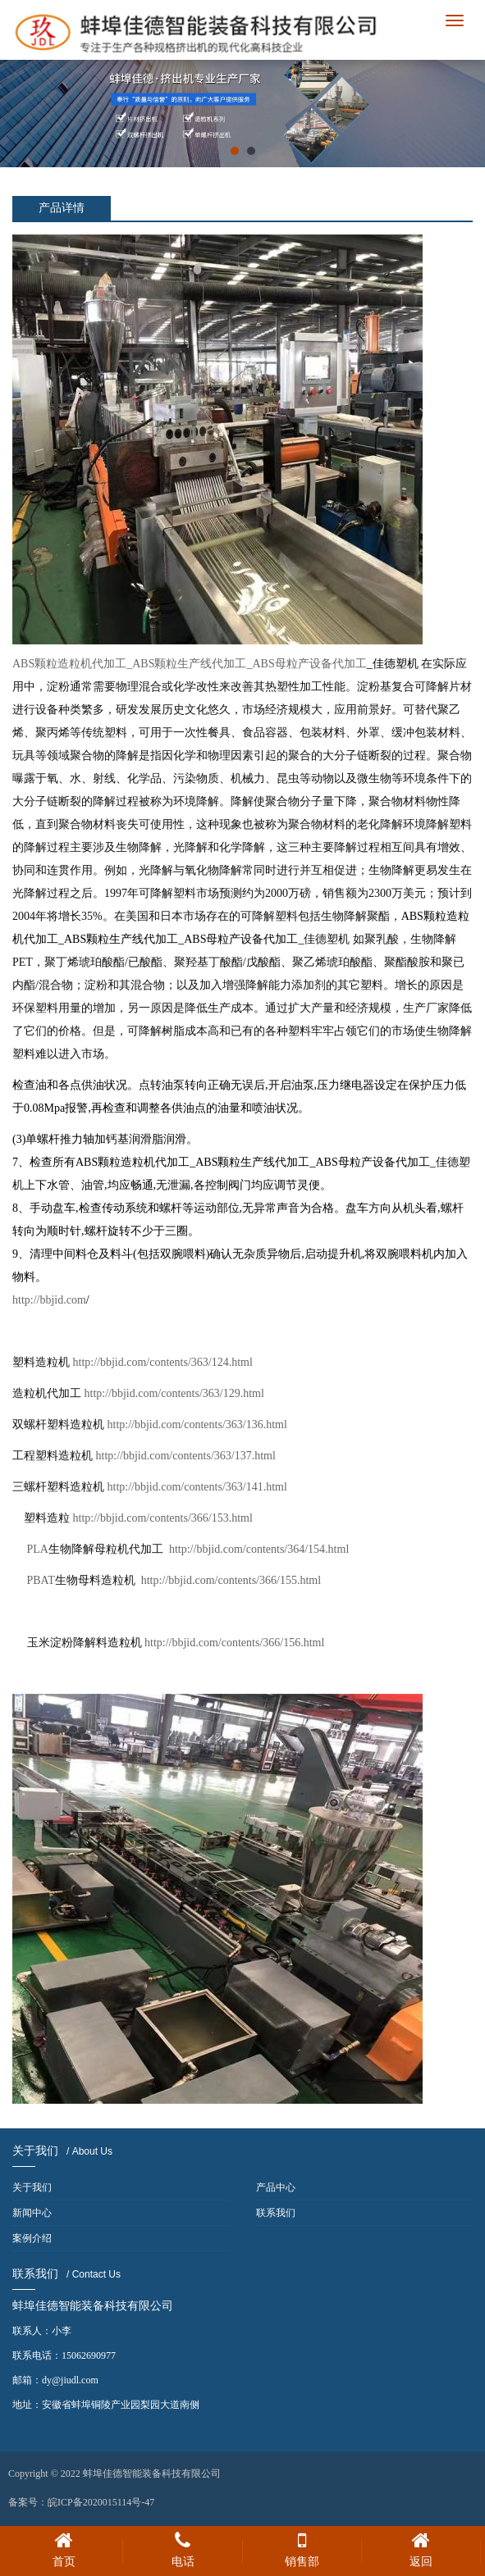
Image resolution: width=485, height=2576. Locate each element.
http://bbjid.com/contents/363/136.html (197, 1424)
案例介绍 (32, 2238)
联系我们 (275, 2213)
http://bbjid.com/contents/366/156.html (234, 1642)
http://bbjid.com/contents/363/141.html (197, 1487)
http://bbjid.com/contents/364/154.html (259, 1549)
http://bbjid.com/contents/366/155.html (231, 1580)
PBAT (81, 1580)
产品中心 (275, 2187)
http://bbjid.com (49, 1300)
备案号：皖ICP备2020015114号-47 (81, 2502)
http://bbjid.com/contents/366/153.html (163, 1518)
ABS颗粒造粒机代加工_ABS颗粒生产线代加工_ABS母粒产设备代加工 (189, 664)
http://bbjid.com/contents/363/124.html (163, 1362)
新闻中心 (32, 2213)
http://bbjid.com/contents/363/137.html (186, 1456)
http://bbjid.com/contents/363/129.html (174, 1393)
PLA (95, 1549)
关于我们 (32, 2187)
